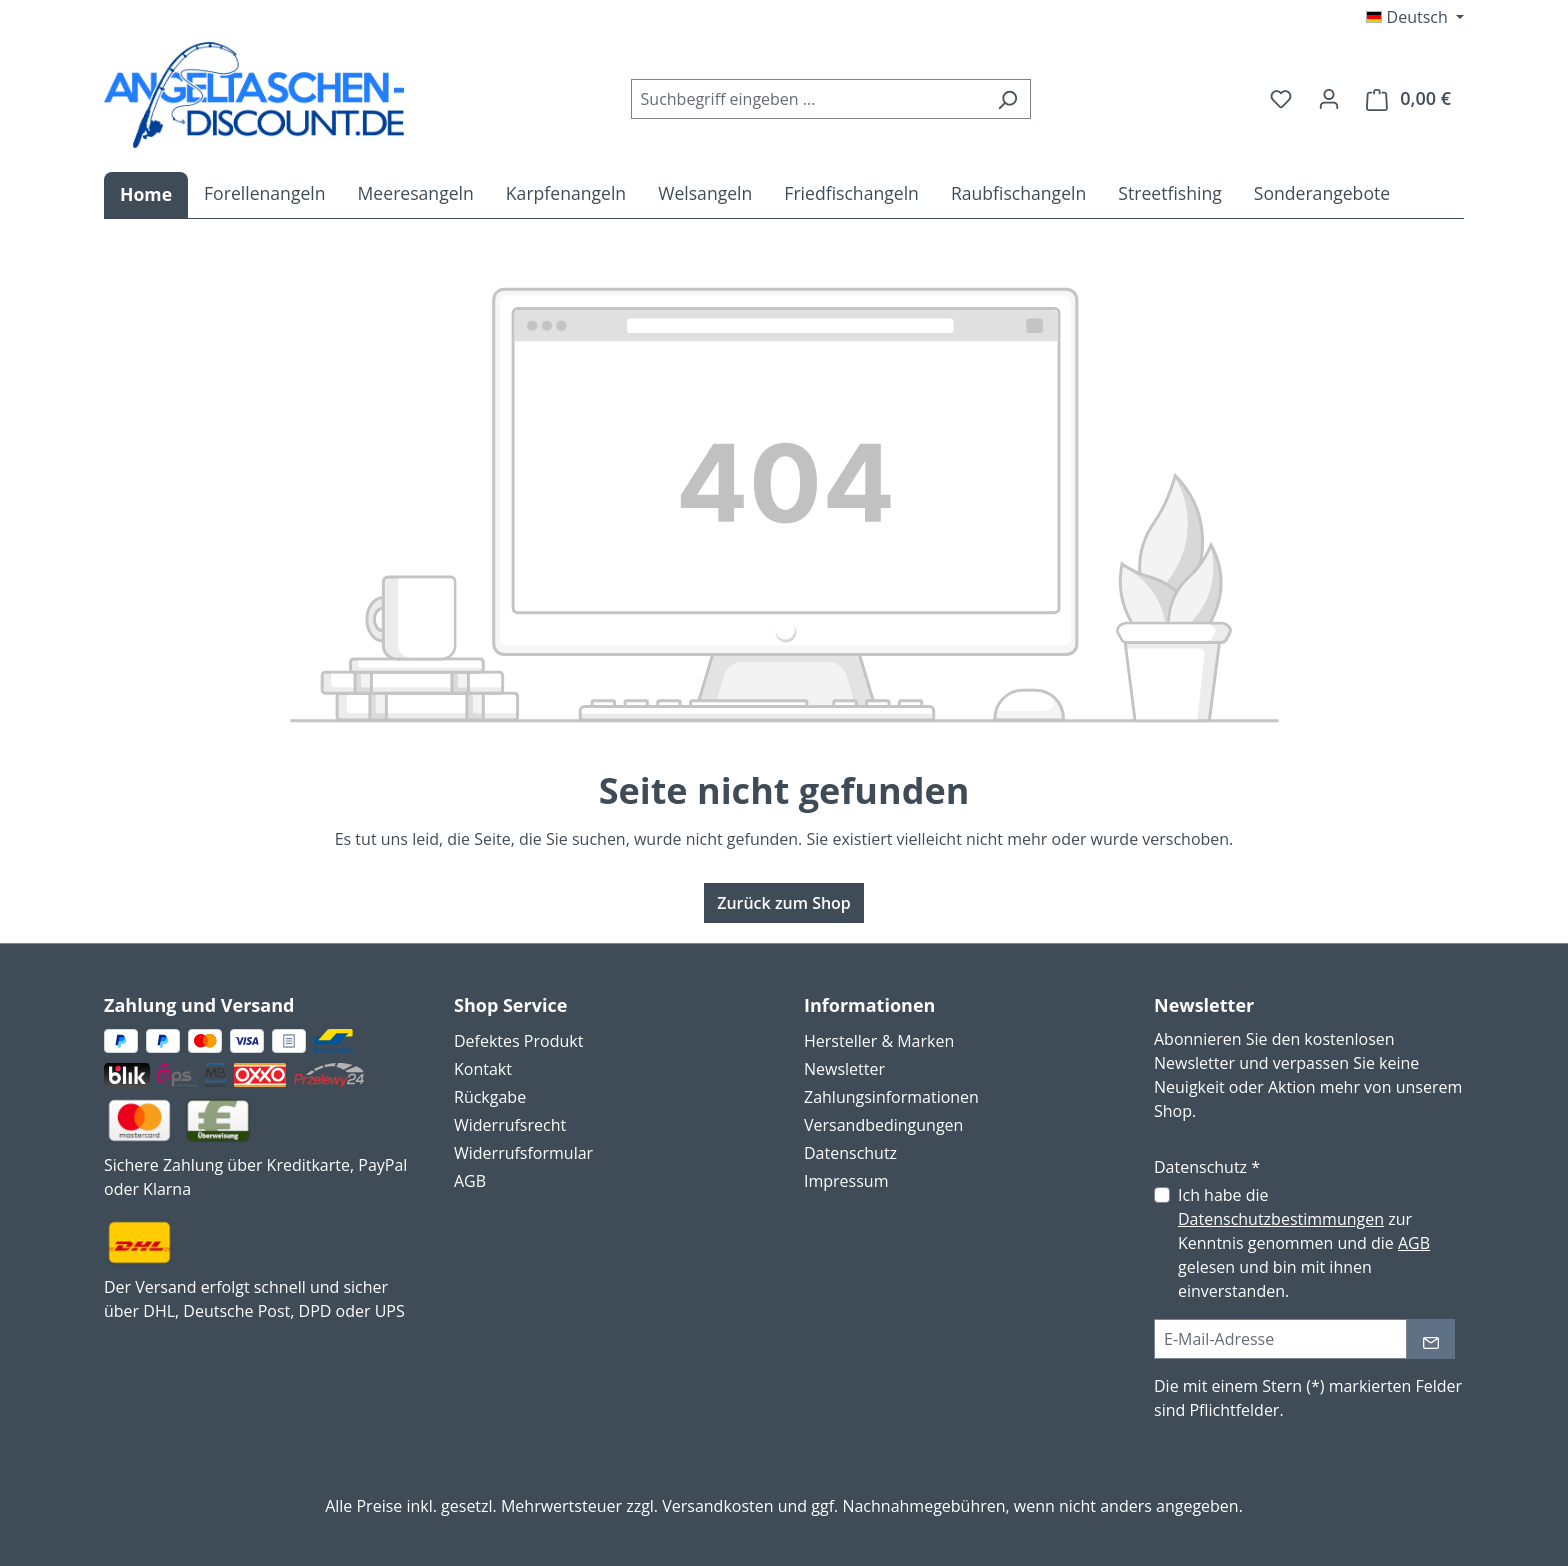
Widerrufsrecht (510, 1125)
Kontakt (483, 1069)
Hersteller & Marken (879, 1041)
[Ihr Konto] (1329, 98)
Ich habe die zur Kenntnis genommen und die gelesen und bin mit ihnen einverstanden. (1304, 1243)
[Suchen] (1007, 99)
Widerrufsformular (523, 1153)
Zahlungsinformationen (891, 1097)
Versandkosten (717, 1506)
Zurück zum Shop (784, 903)
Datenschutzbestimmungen (1281, 1219)
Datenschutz (850, 1153)
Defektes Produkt (518, 1041)
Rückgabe (490, 1097)
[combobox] (808, 99)
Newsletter (844, 1069)
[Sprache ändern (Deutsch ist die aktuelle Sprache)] (1415, 17)
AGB (470, 1181)
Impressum (846, 1181)
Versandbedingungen (883, 1125)
